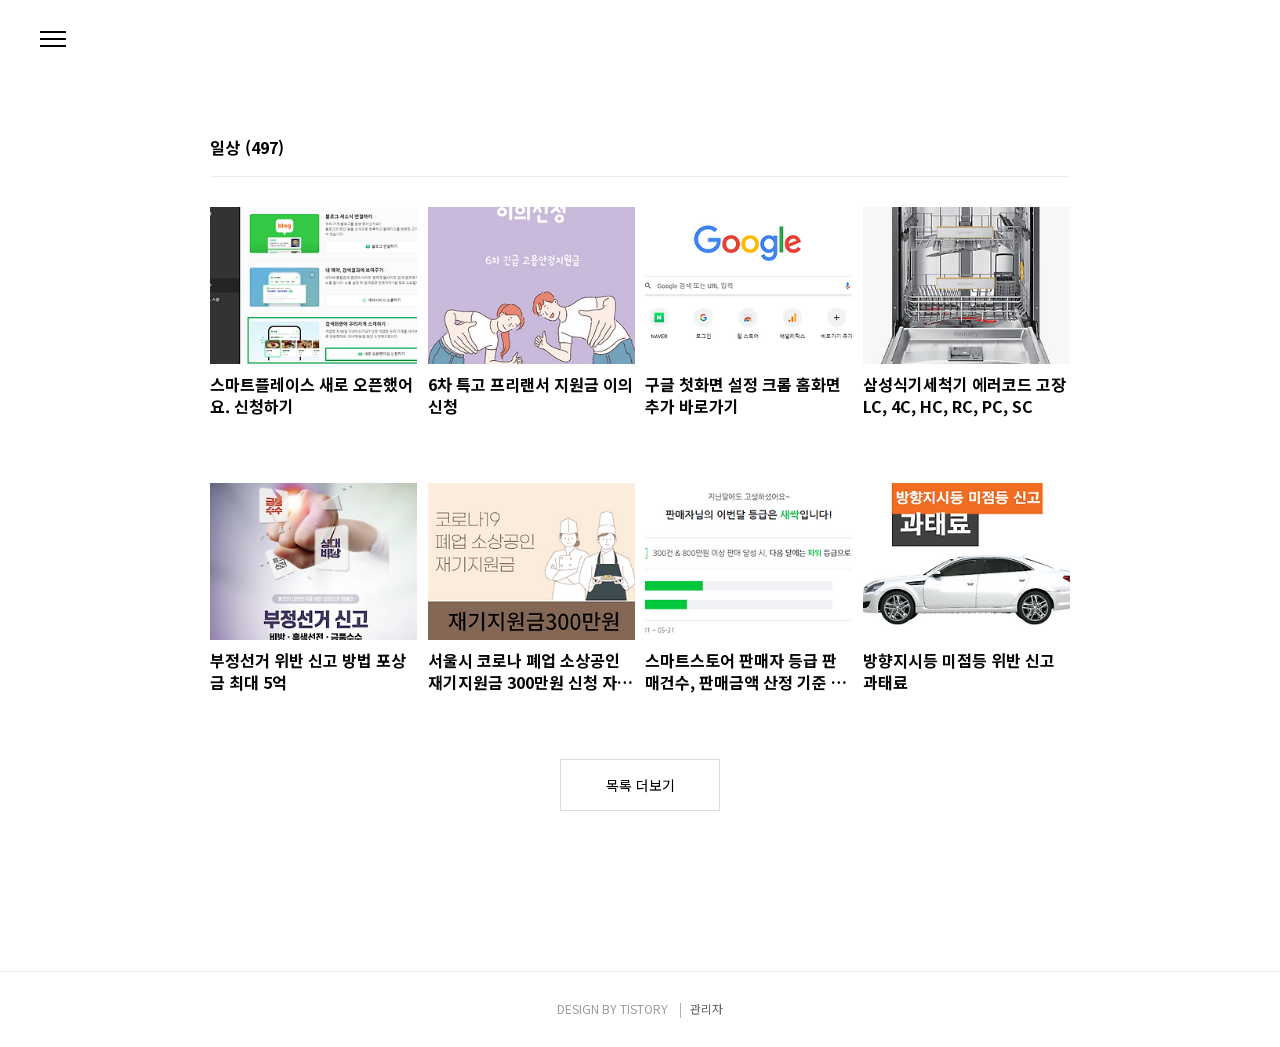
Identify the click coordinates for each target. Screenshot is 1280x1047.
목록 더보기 (640, 785)
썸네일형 (1030, 149)
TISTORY (644, 1008)
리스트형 (1058, 149)
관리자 (706, 1008)
